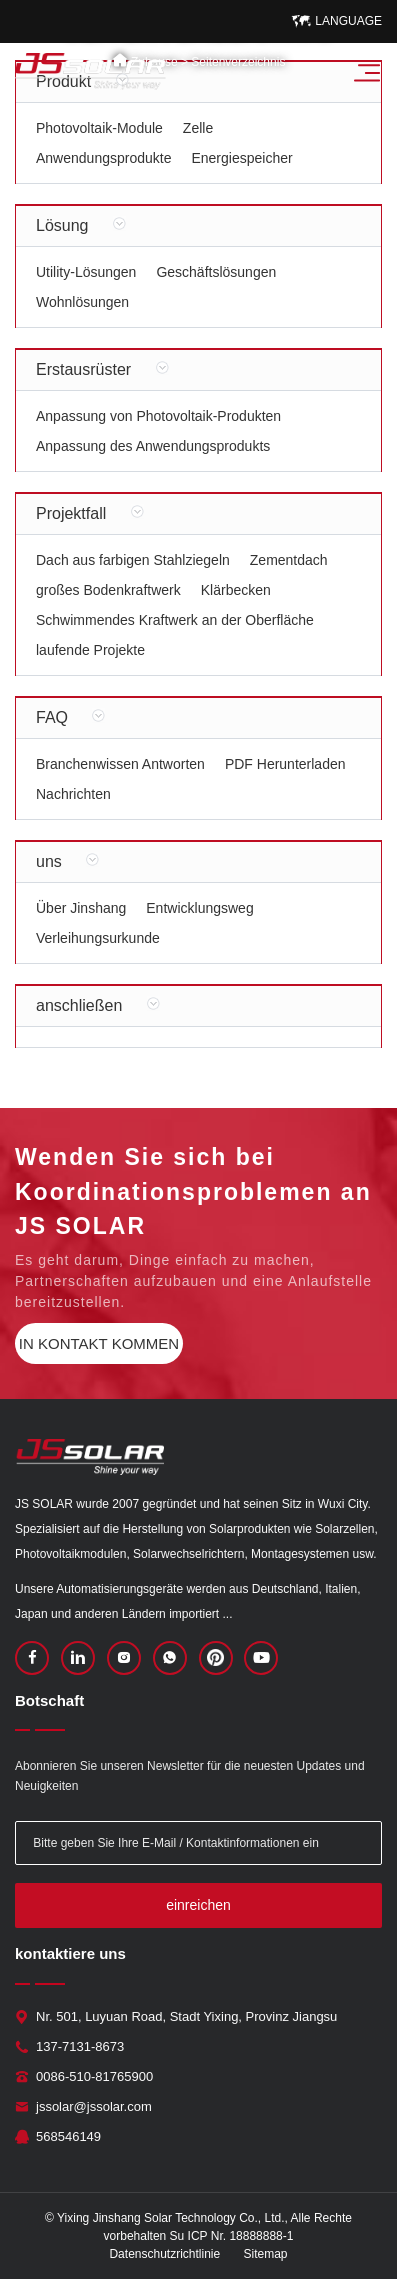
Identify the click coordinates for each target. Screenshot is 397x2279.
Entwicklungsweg (199, 908)
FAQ (52, 717)
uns (49, 861)
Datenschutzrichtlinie (164, 2254)
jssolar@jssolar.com (94, 2106)
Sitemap (266, 2254)
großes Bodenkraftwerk (108, 590)
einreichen (198, 1905)
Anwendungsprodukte (103, 158)
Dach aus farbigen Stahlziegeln (133, 560)
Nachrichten (73, 794)
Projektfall (71, 513)
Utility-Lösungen (86, 272)
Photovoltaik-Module (99, 128)
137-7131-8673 (80, 2046)
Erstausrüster (83, 369)
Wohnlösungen (82, 302)
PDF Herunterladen (285, 764)
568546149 (68, 2136)
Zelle (198, 128)
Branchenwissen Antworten (120, 764)
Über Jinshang (81, 908)
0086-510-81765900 (94, 2076)
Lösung (62, 225)
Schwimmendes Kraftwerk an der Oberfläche (175, 620)
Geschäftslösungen (216, 272)
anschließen (79, 1005)
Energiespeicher (241, 158)
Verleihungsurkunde (98, 938)
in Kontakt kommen (99, 1343)
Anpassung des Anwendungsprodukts (153, 446)
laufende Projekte (90, 650)
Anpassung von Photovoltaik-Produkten (158, 416)
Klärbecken (236, 590)
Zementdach (289, 560)
